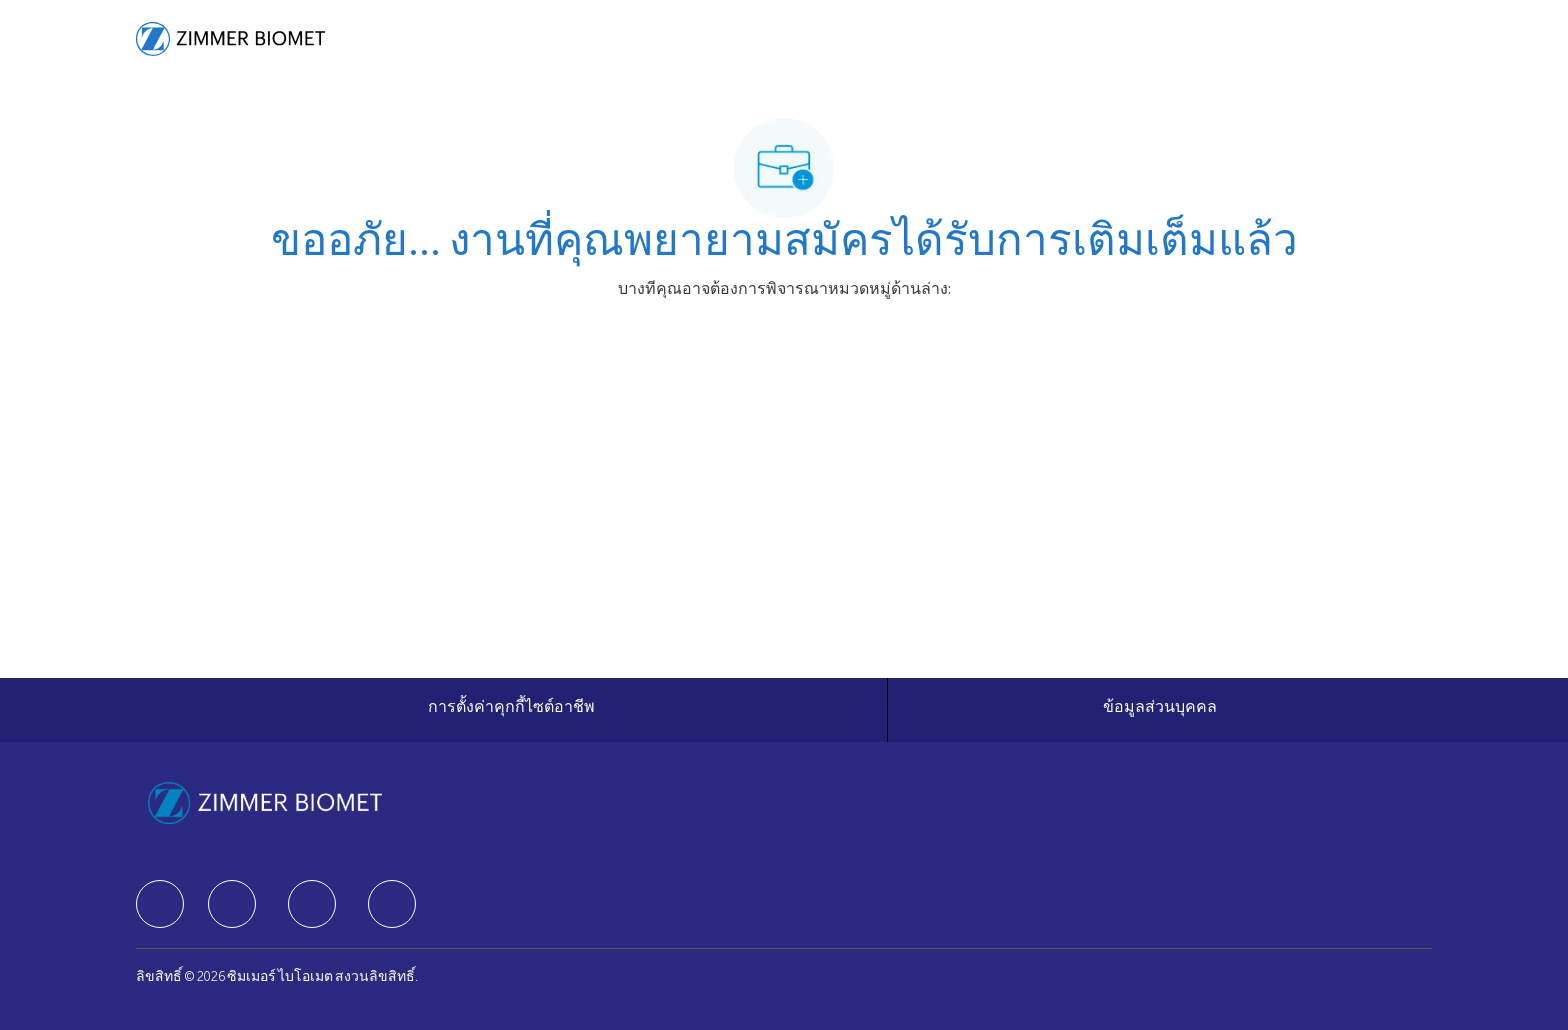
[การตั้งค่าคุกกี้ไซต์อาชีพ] (511, 710)
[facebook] (160, 904)
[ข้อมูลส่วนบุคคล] (1160, 710)
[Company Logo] (230, 39)
